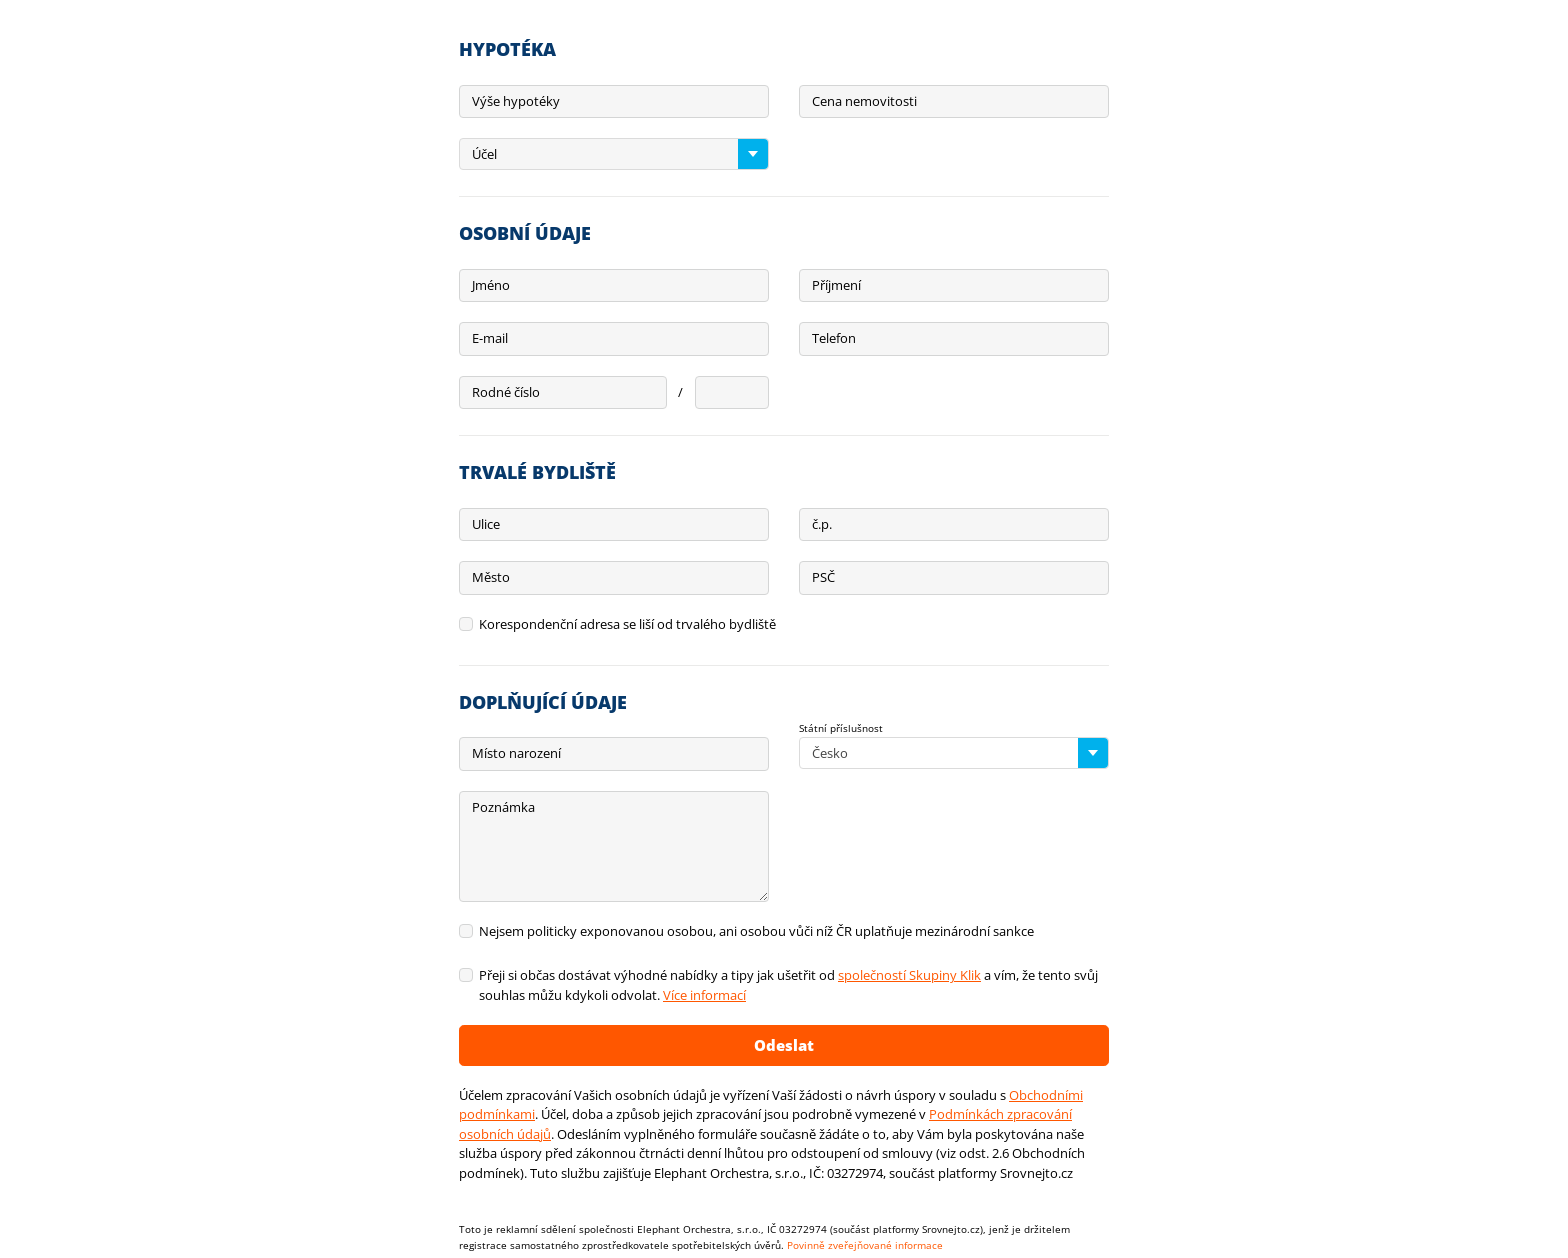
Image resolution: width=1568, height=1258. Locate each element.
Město (491, 577)
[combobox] (614, 154)
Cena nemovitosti (864, 101)
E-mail (490, 338)
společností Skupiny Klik (909, 975)
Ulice (486, 524)
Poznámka (503, 807)
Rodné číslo (506, 392)
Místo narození (516, 753)
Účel (484, 154)
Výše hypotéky (516, 101)
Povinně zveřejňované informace (865, 1245)
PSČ (823, 577)
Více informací (704, 995)
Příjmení (836, 285)
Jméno (491, 285)
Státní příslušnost (841, 728)
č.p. (822, 524)
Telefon (834, 338)
